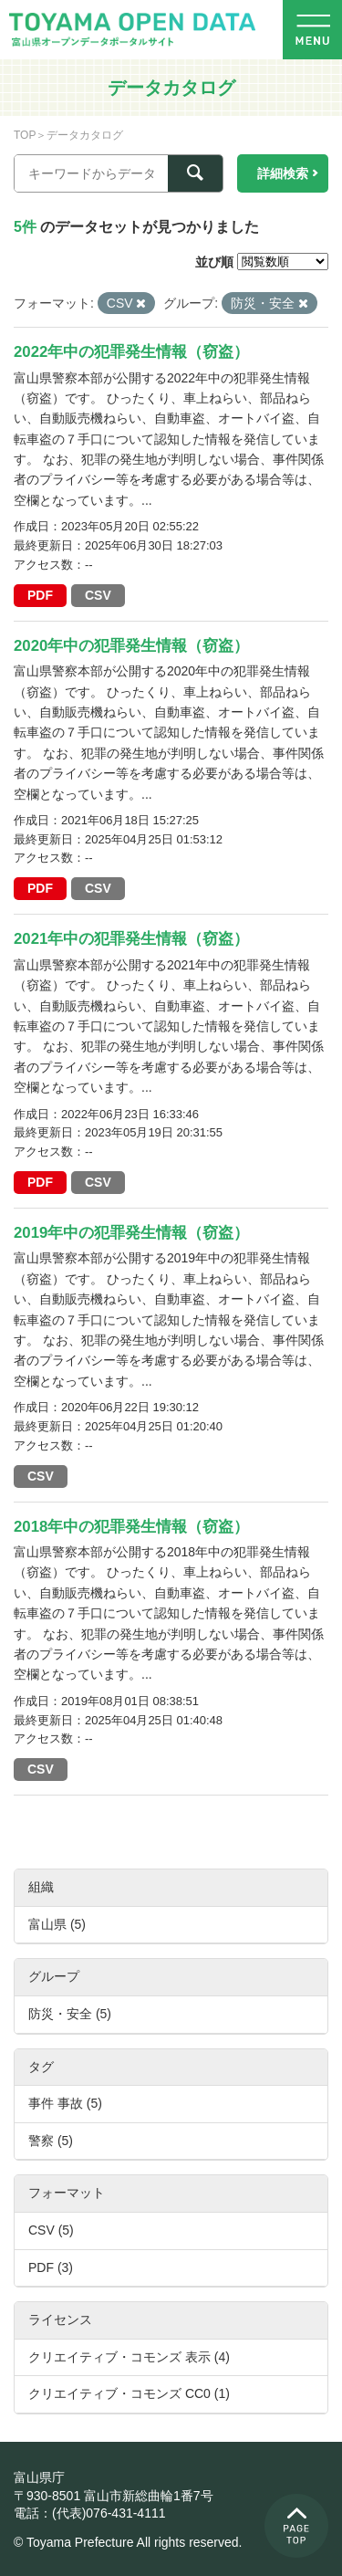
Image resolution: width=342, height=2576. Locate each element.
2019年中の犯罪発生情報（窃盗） (131, 1232)
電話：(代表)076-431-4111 (90, 2513)
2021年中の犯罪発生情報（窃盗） (131, 939)
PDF (40, 595)
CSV (98, 595)
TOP (25, 135)
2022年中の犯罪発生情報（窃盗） (131, 352)
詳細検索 (282, 173)
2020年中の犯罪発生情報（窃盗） (131, 645)
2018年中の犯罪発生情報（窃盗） (131, 1526)
